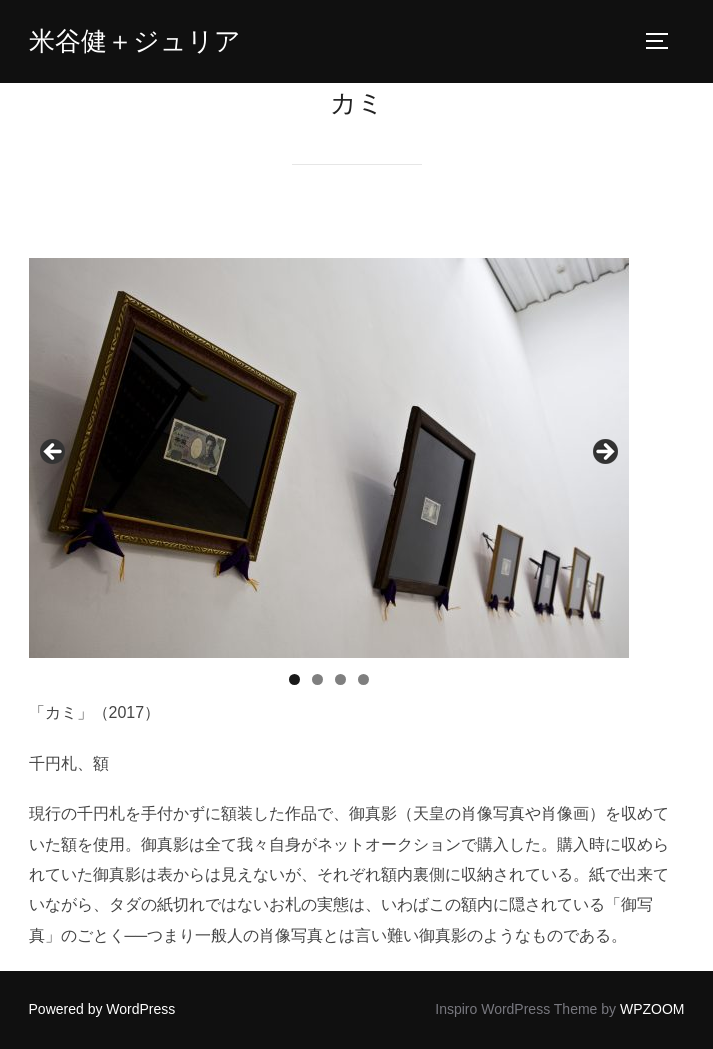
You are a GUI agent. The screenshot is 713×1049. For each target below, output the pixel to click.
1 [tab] (294, 679)
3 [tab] (340, 679)
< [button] (54, 453)
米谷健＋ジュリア (135, 41)
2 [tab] (317, 679)
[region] (329, 458)
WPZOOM (652, 1009)
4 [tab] (363, 679)
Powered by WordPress (102, 1009)
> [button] (604, 453)
